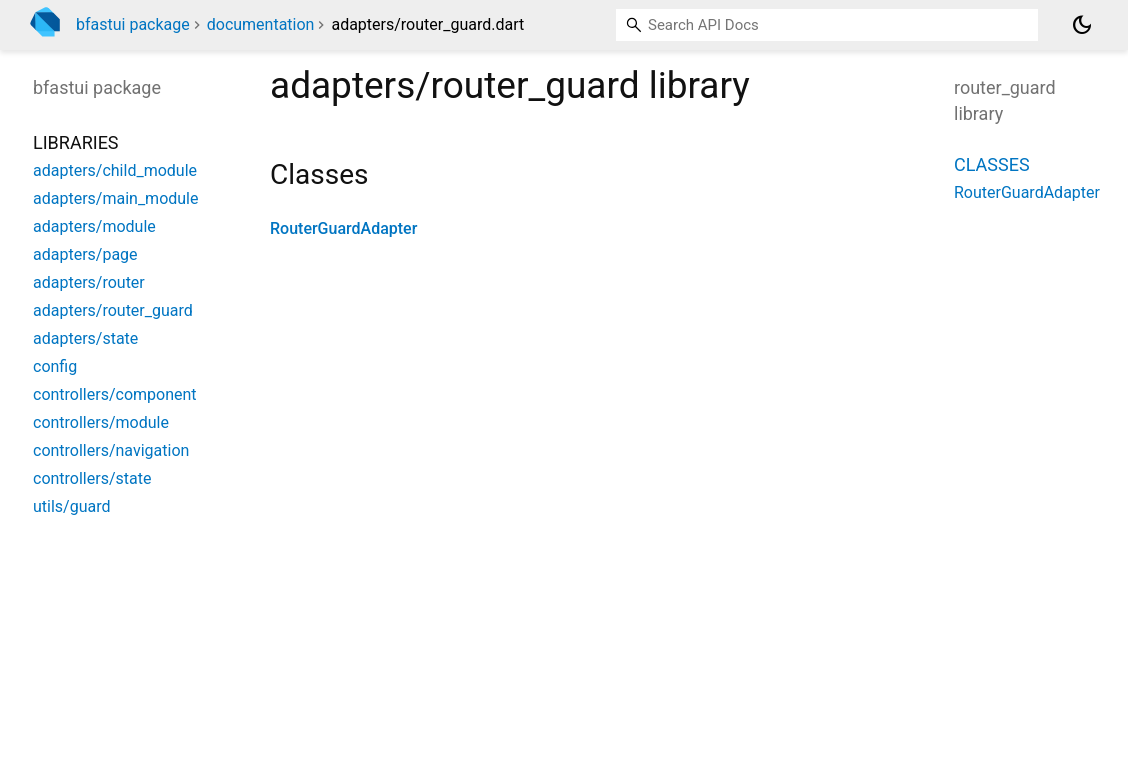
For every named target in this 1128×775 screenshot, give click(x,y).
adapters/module (94, 226)
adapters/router (89, 282)
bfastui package (133, 24)
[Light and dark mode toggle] (1082, 25)
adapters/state (85, 338)
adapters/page (85, 254)
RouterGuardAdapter (343, 228)
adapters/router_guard (113, 310)
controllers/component (115, 394)
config (55, 366)
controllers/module (101, 422)
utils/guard (72, 506)
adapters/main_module (115, 198)
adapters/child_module (115, 170)
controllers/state (92, 478)
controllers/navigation (111, 450)
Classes (992, 164)
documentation (261, 24)
